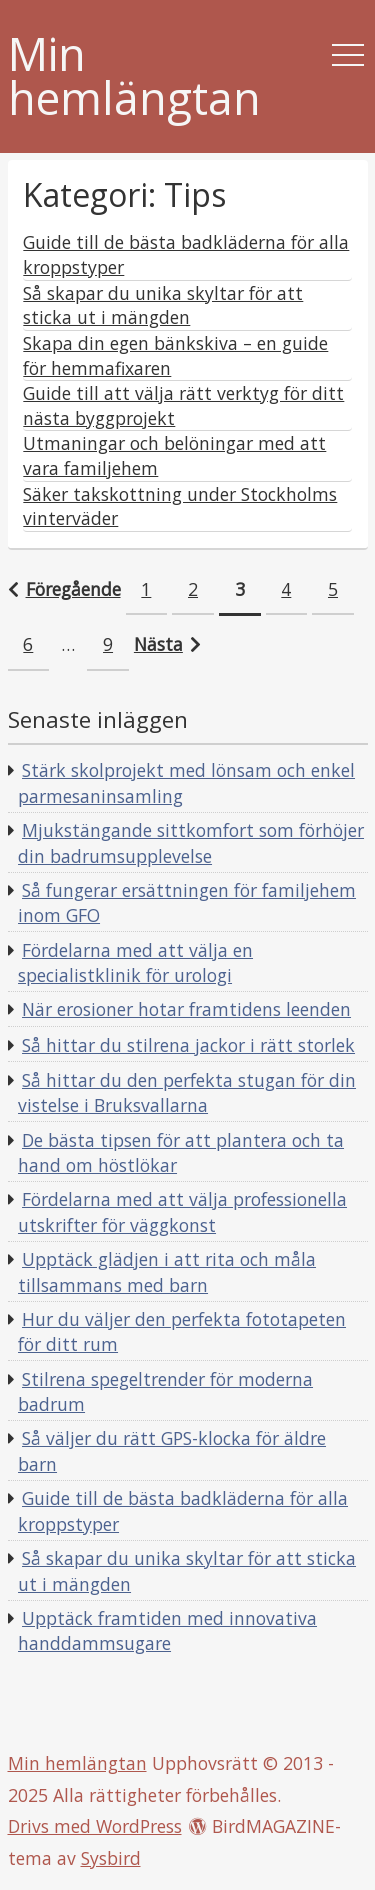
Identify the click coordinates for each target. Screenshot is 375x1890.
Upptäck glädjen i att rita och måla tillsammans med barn (167, 1272)
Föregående (73, 589)
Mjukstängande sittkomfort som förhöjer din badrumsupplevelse (191, 843)
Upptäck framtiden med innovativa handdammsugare (167, 1631)
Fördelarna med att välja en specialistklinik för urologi (135, 963)
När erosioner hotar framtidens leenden (186, 1009)
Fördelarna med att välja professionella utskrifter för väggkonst (182, 1212)
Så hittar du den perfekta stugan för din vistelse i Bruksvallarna (187, 1093)
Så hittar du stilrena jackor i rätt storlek (188, 1045)
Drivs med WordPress (95, 1826)
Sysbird (111, 1858)
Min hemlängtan (134, 77)
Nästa (158, 644)
